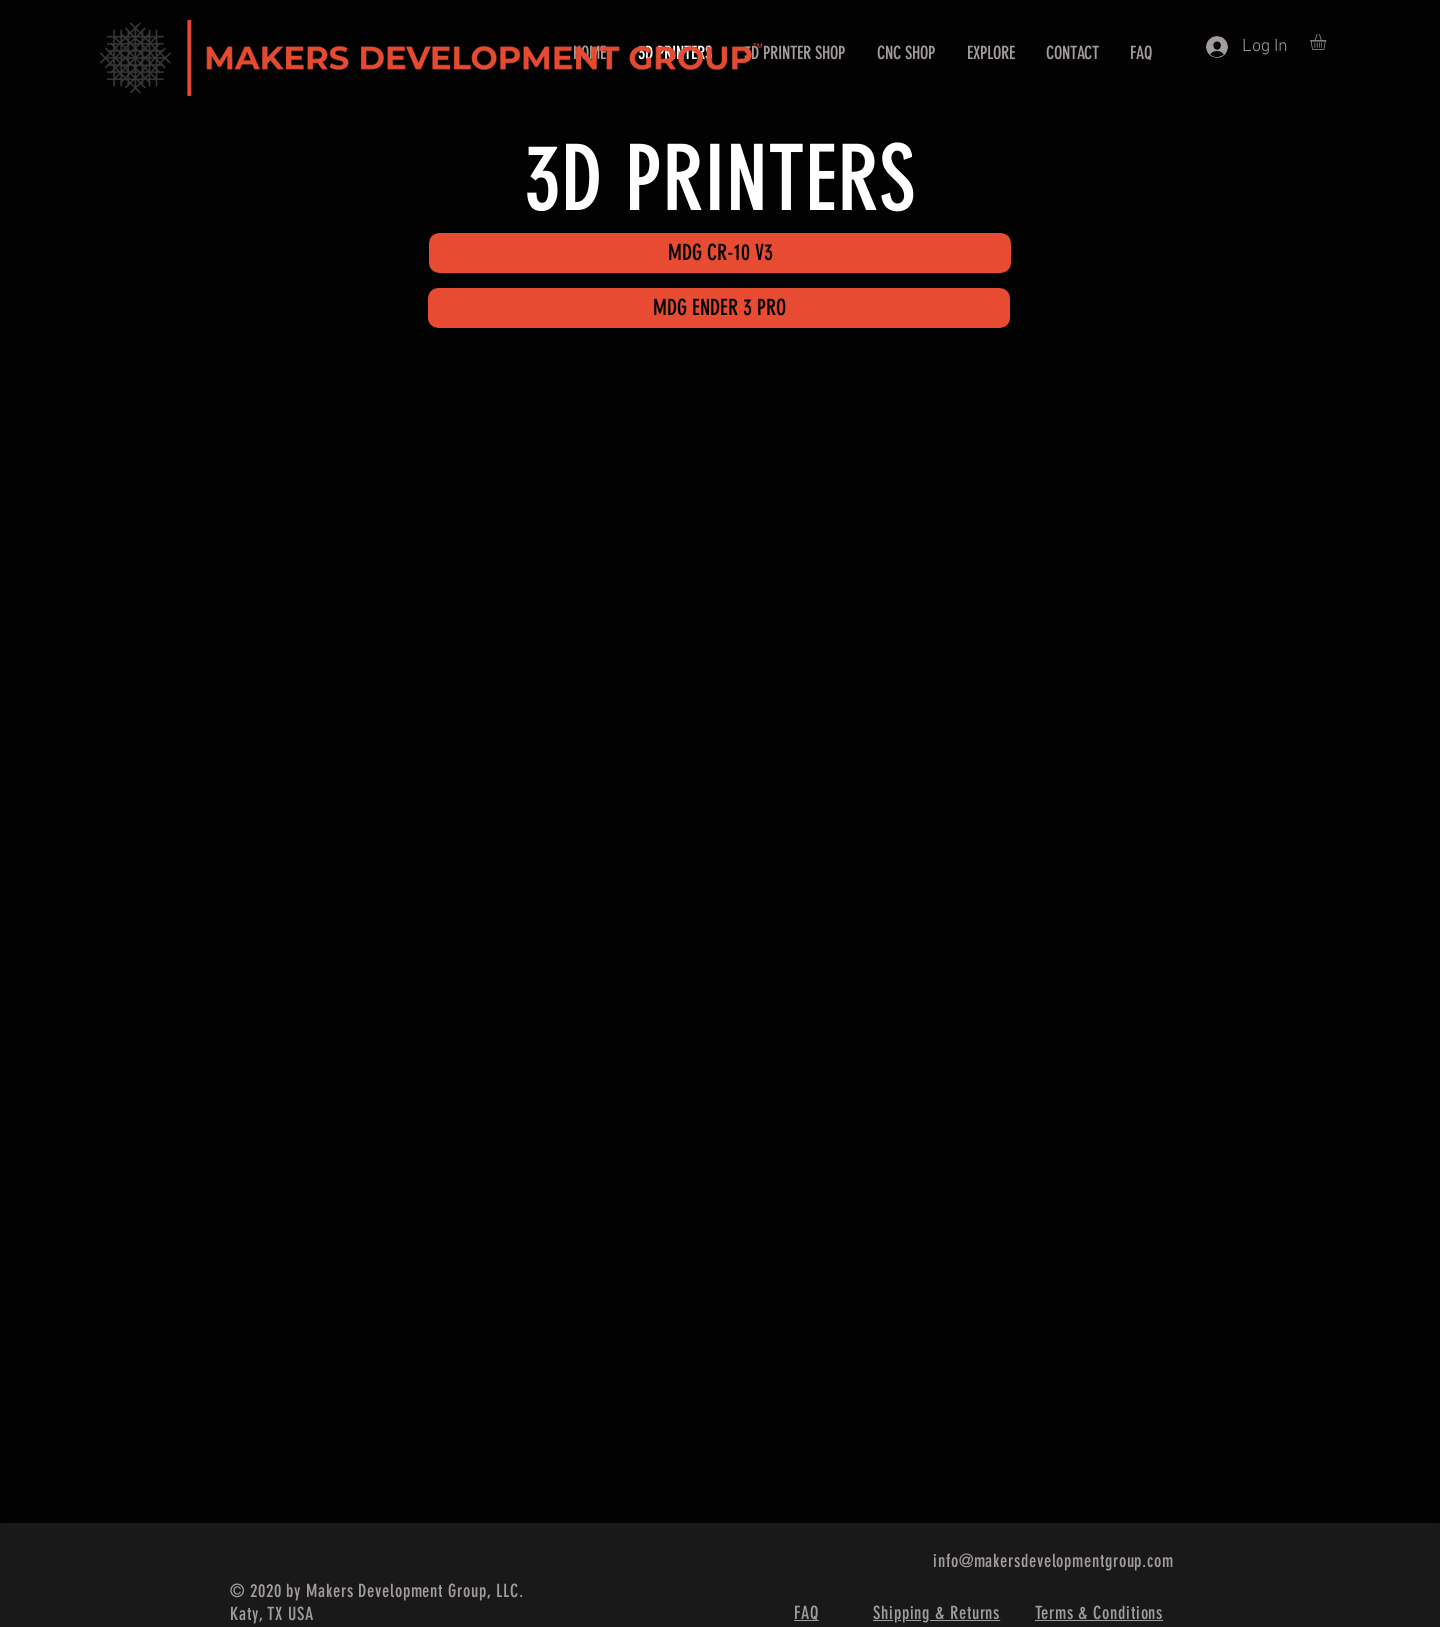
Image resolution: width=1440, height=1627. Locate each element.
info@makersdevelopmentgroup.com (1053, 1561)
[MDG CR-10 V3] (720, 253)
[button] (1327, 42)
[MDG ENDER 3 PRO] (719, 308)
